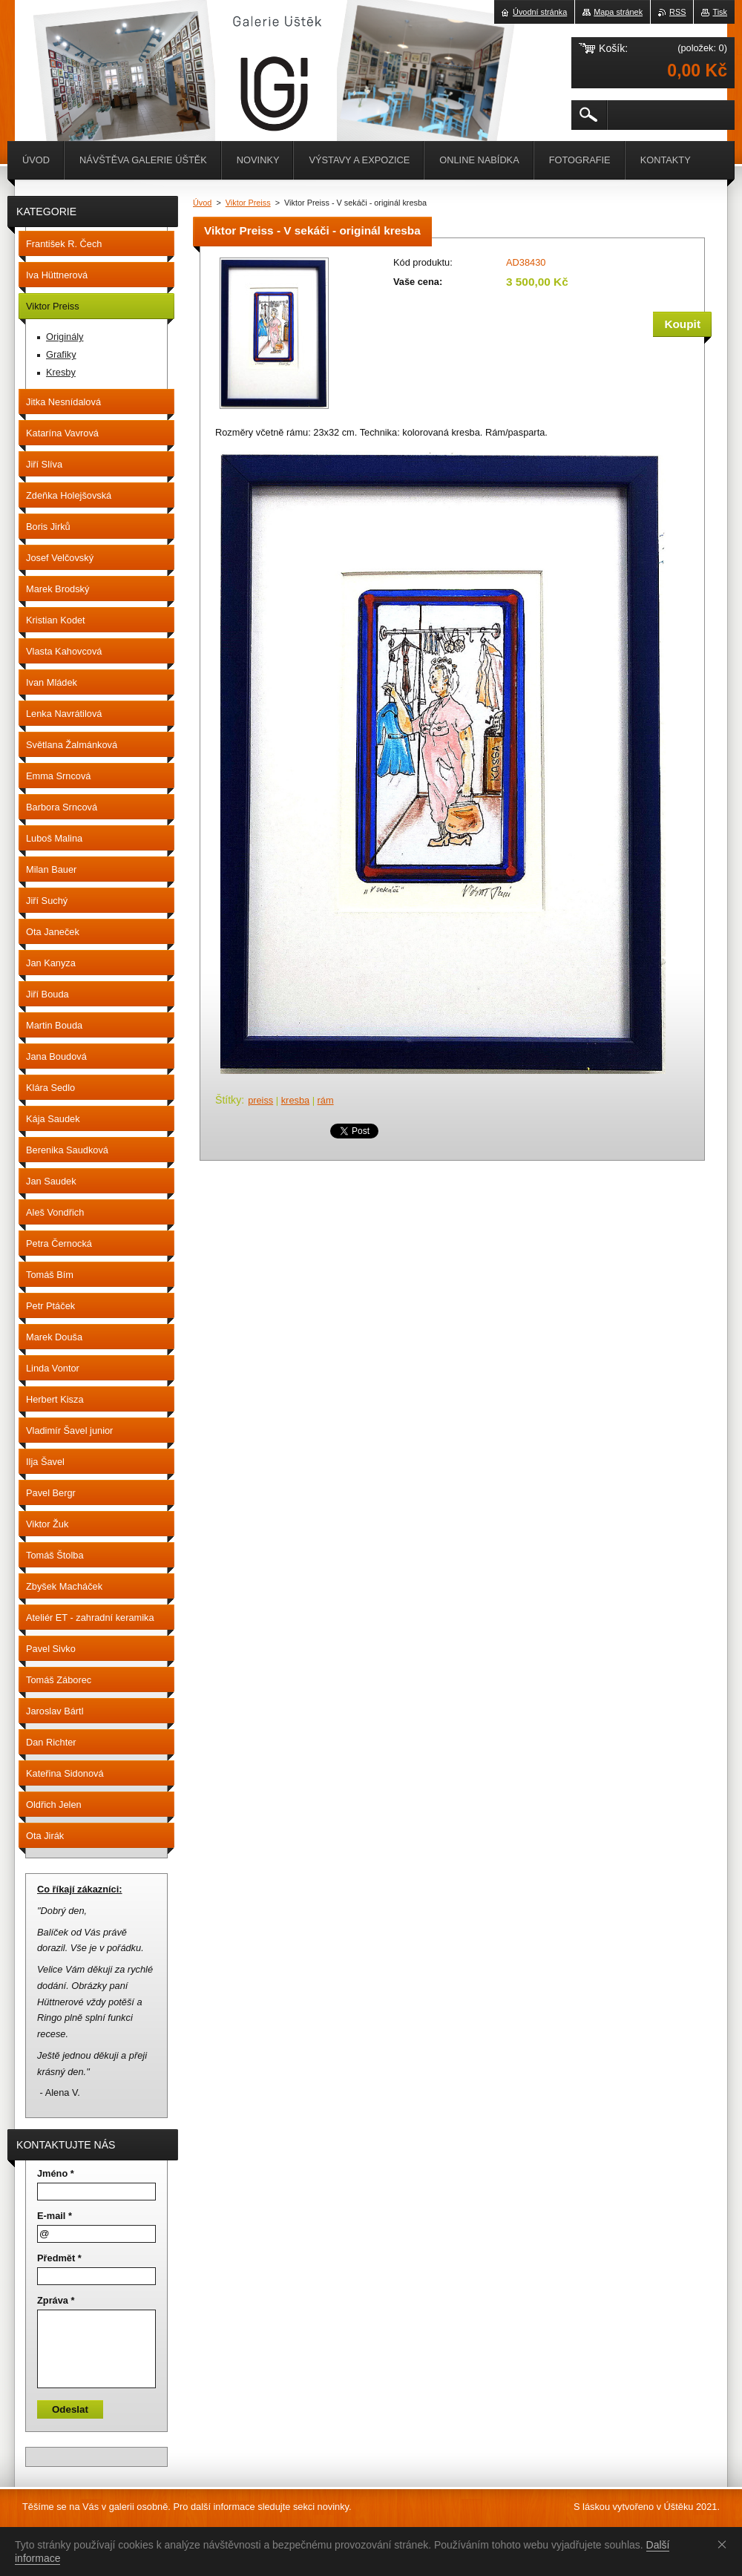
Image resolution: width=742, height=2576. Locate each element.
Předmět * (59, 2258)
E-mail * (54, 2215)
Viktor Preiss (248, 202)
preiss (260, 1100)
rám (326, 1100)
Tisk (719, 11)
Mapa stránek (618, 11)
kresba (295, 1100)
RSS (677, 11)
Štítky (228, 1100)
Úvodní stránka (540, 11)
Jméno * (55, 2173)
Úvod (202, 202)
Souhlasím (725, 2544)
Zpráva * (56, 2300)
